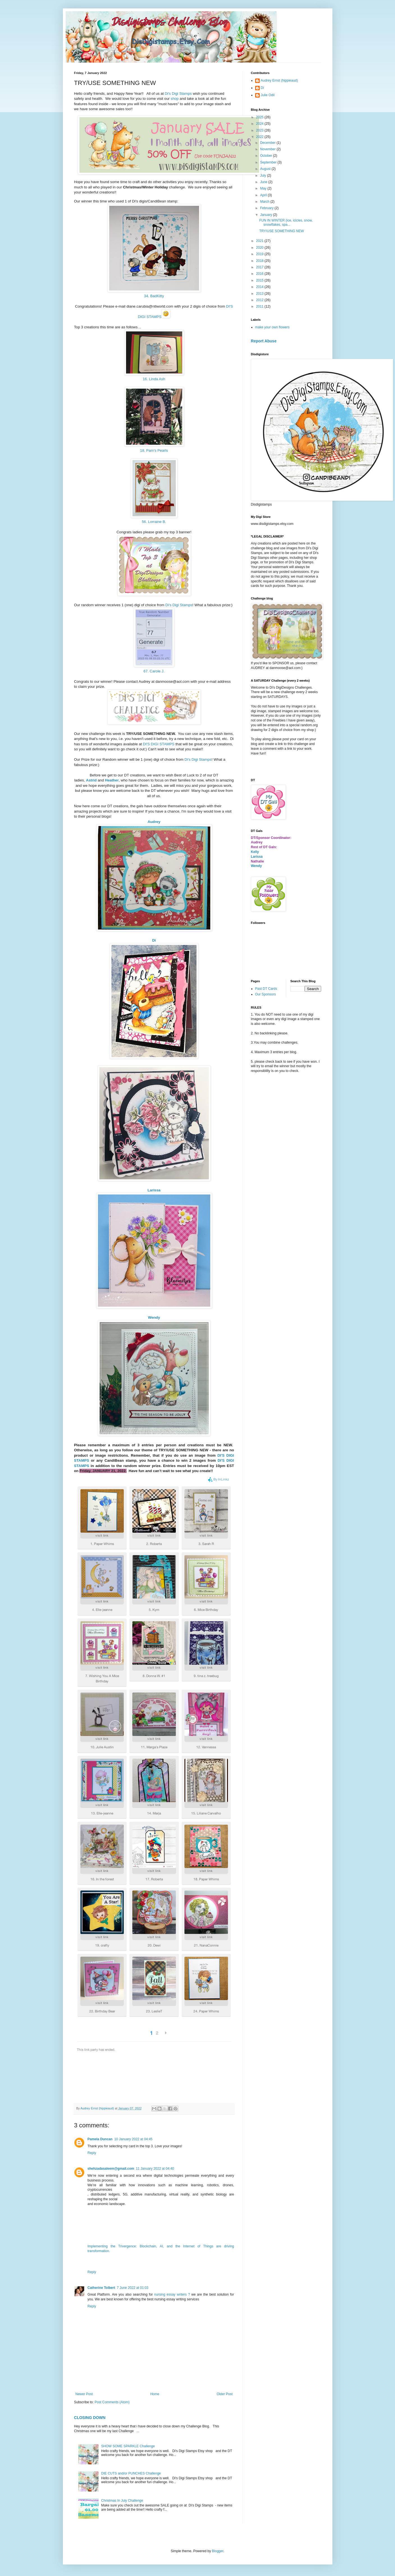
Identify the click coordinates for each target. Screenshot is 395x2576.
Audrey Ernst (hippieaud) (279, 80)
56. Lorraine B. (154, 522)
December (268, 143)
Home (154, 2394)
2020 (260, 248)
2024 (260, 124)
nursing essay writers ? (172, 2294)
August (265, 169)
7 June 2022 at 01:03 (133, 2288)
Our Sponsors (265, 994)
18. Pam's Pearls (154, 450)
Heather (112, 780)
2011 (260, 306)
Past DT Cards (266, 989)
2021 (260, 241)
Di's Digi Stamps (178, 93)
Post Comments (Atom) (112, 2402)
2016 (260, 274)
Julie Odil (268, 95)
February (267, 208)
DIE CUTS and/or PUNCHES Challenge (131, 2473)
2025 (260, 117)
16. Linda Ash (154, 379)
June (264, 182)
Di (262, 88)
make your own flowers (272, 327)
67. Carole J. (154, 671)
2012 (260, 300)
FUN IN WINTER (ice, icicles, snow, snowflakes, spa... (285, 222)
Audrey (154, 822)
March (265, 202)
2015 (260, 280)
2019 (260, 254)
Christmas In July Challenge (122, 2501)
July (263, 175)
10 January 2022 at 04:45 (133, 2139)
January (266, 215)
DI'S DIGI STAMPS (158, 744)
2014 (260, 287)
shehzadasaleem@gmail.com (111, 2169)
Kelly (255, 852)
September (268, 162)
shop (175, 98)
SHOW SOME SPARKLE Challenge (128, 2446)
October (266, 156)
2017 (260, 267)
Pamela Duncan (100, 2139)
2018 (260, 261)
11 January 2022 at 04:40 (155, 2169)
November (268, 149)
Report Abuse (264, 341)
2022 (260, 137)
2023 (260, 130)
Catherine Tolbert (101, 2288)
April (264, 195)
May (263, 188)
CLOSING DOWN (90, 2417)
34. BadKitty (154, 296)
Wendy (154, 1317)
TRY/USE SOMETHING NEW (281, 231)
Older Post (225, 2394)
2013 (260, 294)
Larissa (153, 1190)
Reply (92, 2153)
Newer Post (84, 2394)
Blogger (217, 2551)
